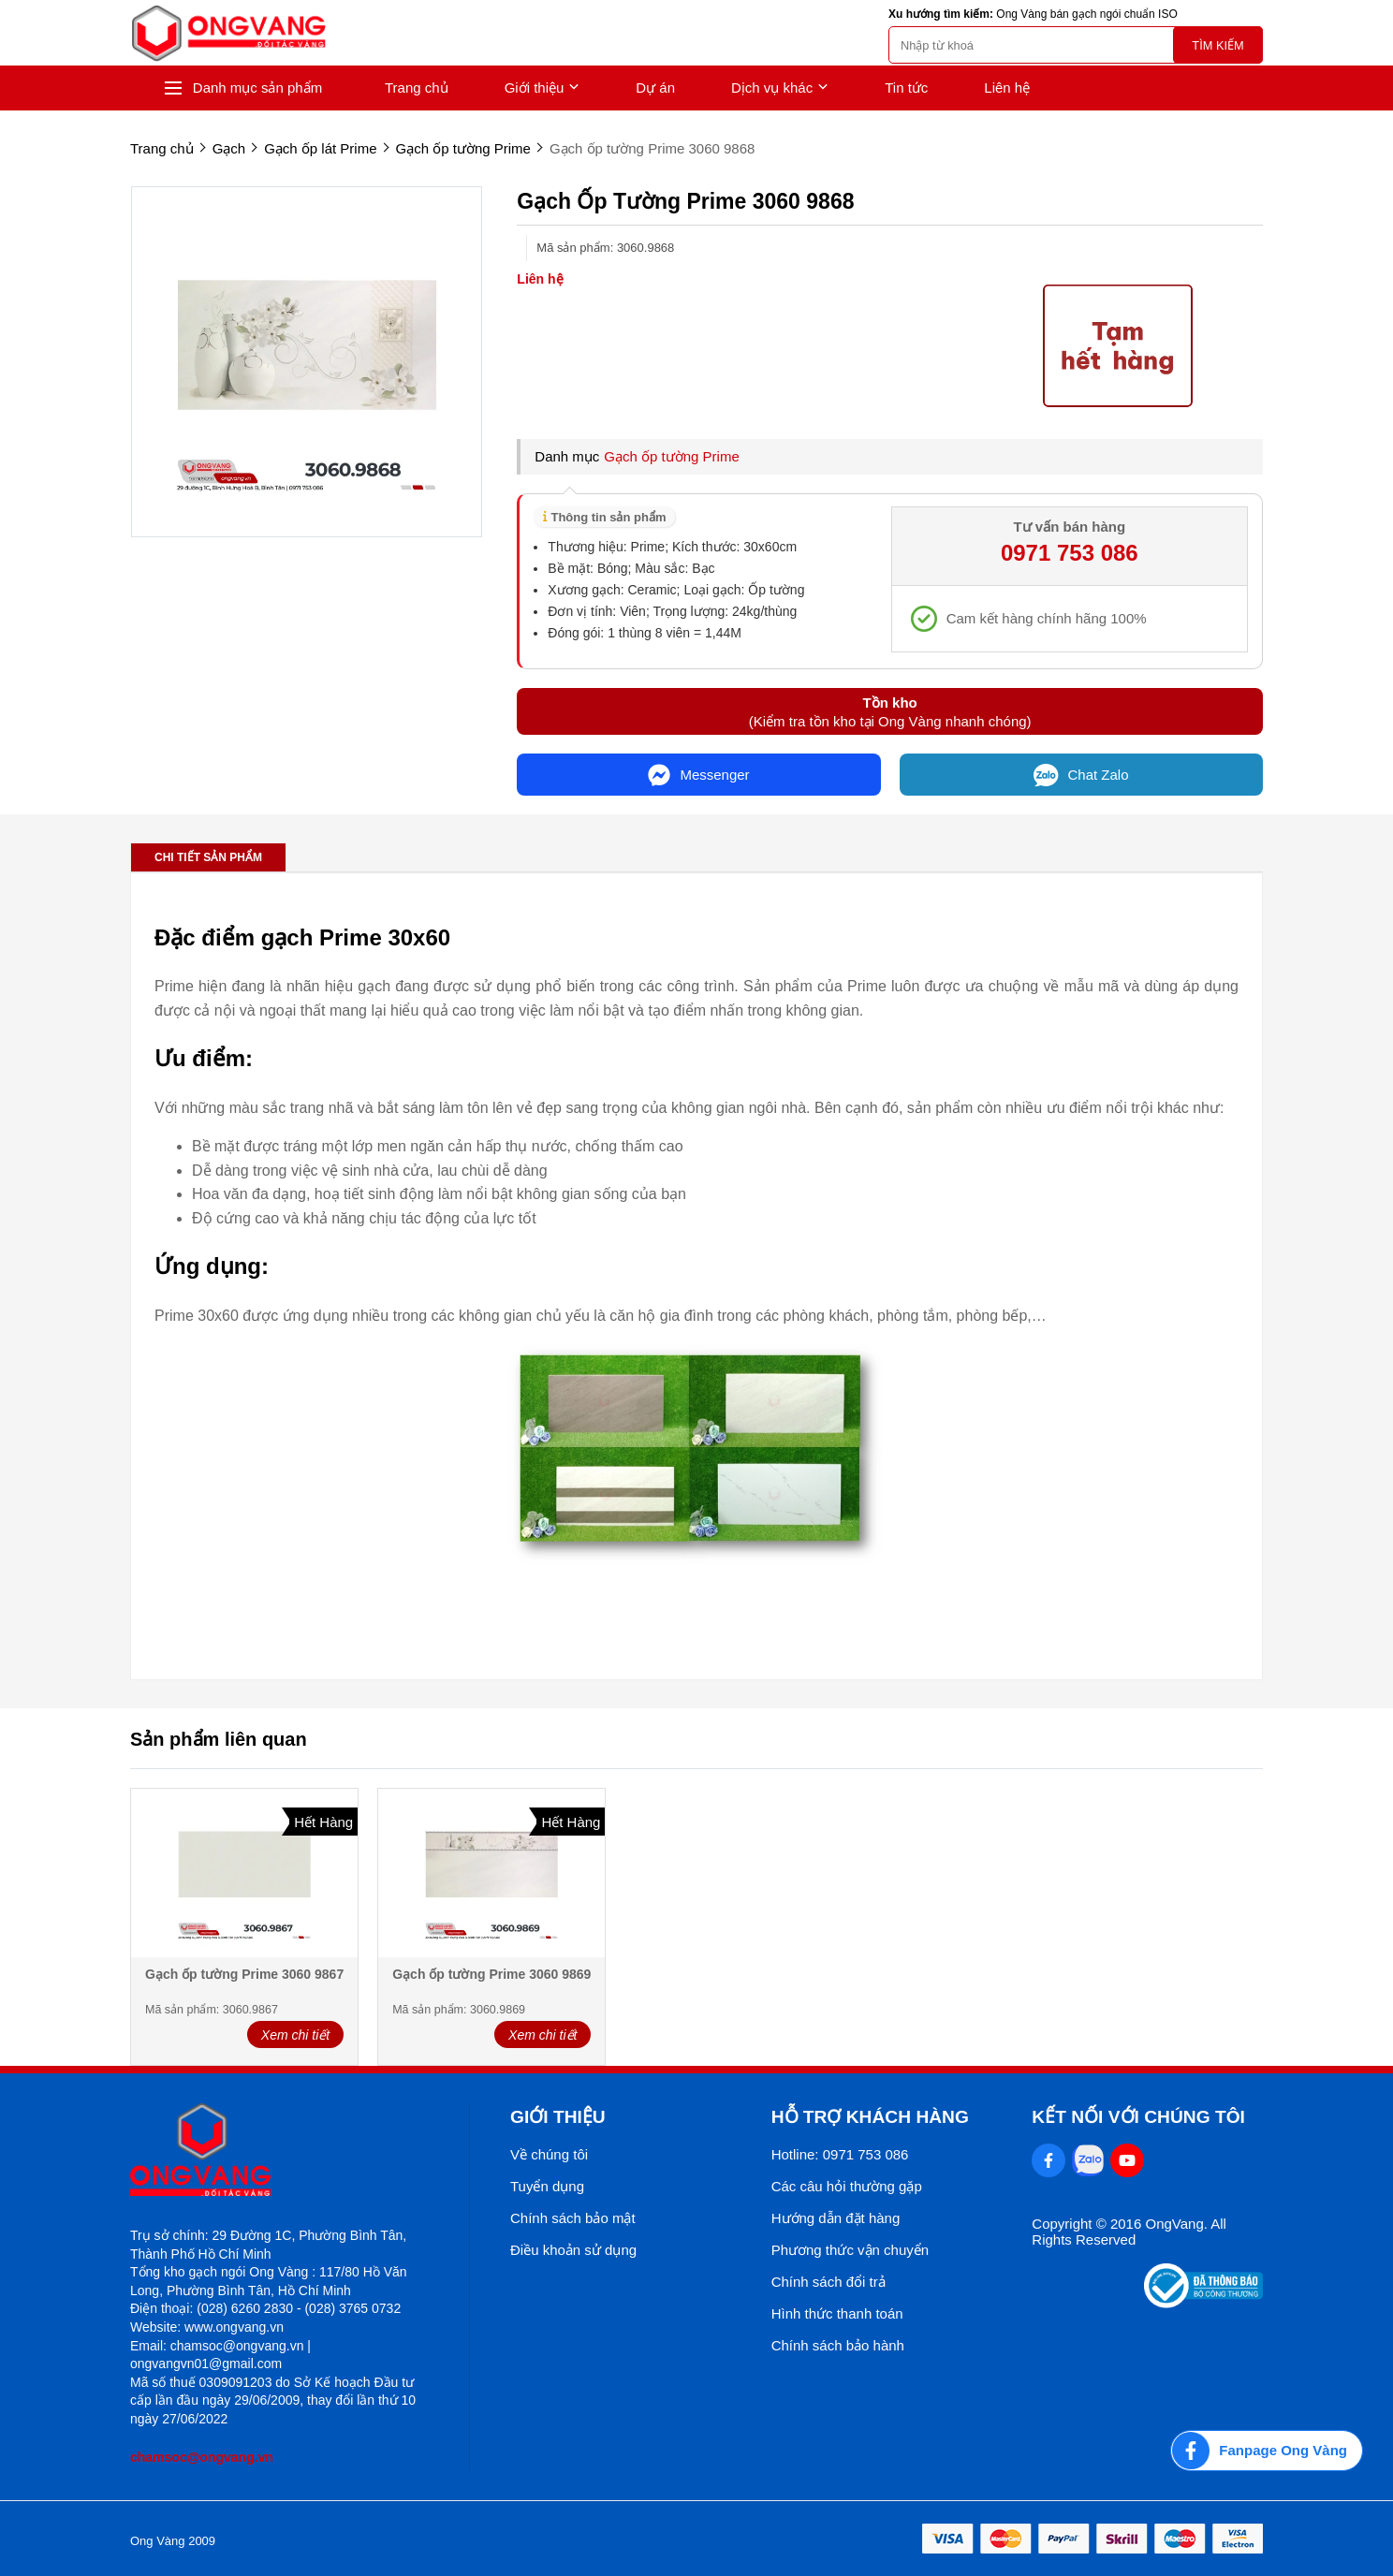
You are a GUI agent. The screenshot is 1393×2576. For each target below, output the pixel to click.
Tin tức (906, 87)
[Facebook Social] (1048, 2160)
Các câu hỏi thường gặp (846, 2186)
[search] (1075, 45)
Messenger (698, 775)
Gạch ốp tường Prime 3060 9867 (244, 1974)
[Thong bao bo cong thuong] (1203, 2303)
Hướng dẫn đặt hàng (836, 2218)
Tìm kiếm (1217, 45)
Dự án (655, 87)
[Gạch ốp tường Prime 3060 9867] (244, 1874)
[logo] (228, 33)
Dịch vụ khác (779, 88)
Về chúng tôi (549, 2154)
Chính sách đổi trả (828, 2282)
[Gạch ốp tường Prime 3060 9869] (491, 1874)
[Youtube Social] (1127, 2160)
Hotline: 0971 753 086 (840, 2154)
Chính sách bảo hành (837, 2345)
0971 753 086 (1069, 552)
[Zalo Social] (1087, 2160)
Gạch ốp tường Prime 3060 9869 (491, 1974)
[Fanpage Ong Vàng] (1266, 2450)
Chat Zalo (1081, 775)
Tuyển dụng (547, 2186)
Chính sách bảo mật (573, 2218)
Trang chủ (416, 87)
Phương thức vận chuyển (850, 2250)
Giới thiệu (542, 88)
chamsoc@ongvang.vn (201, 2457)
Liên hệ (1007, 87)
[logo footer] (279, 2151)
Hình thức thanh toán (837, 2313)
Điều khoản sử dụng (573, 2250)
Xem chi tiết (295, 2034)
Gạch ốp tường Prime (671, 456)
